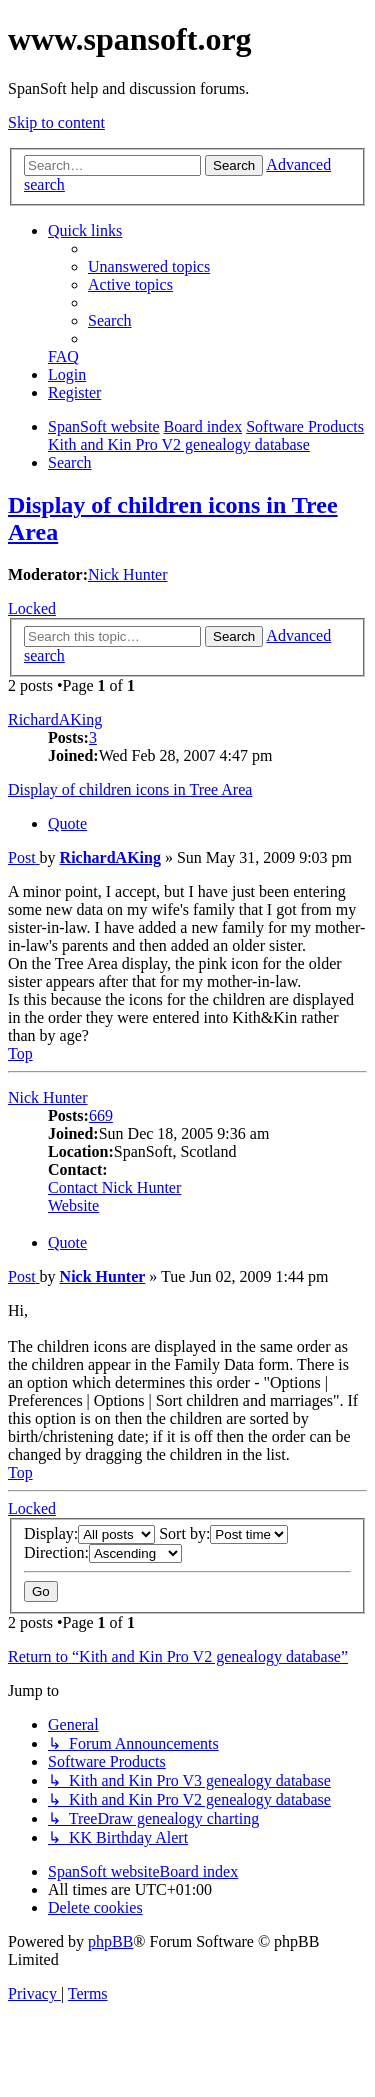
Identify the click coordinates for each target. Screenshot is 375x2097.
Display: (89, 1533)
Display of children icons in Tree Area (130, 789)
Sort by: (223, 1533)
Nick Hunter (128, 574)
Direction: (103, 1552)
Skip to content (56, 122)
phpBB (110, 1941)
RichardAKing (55, 719)
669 (101, 1115)
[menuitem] (149, 266)
